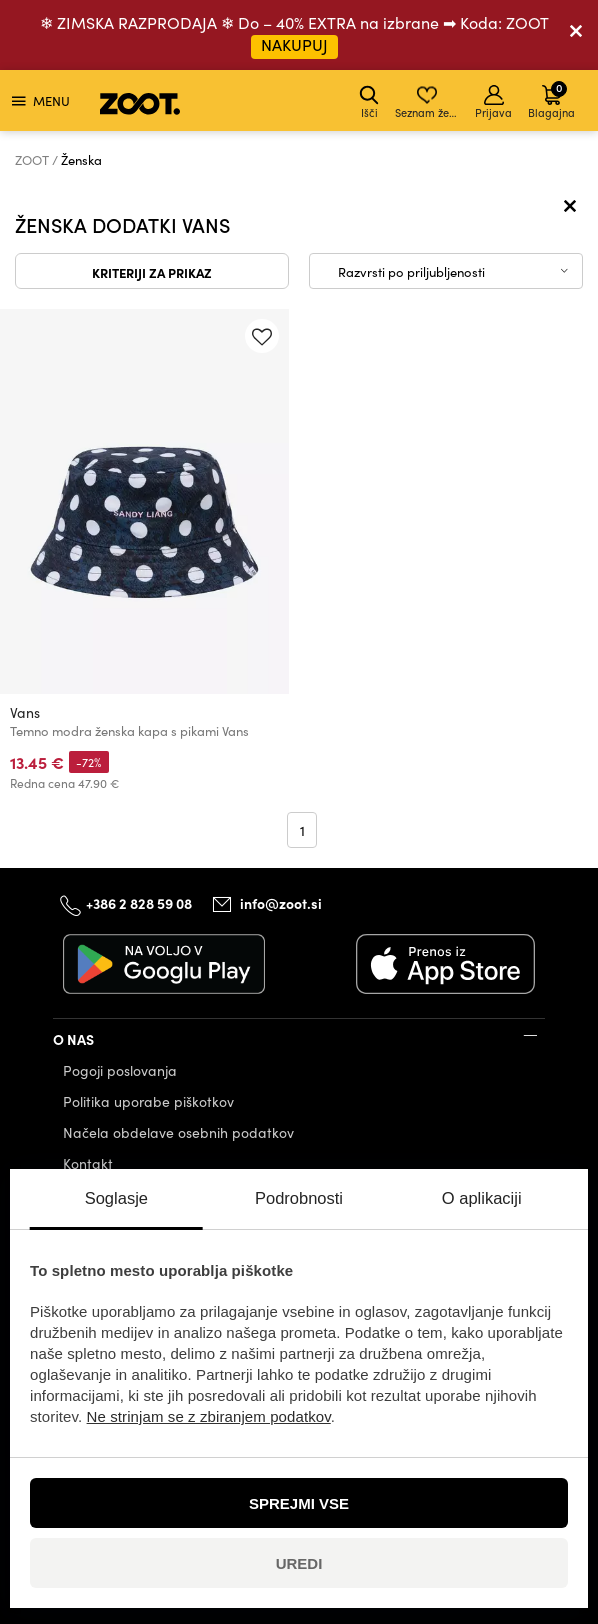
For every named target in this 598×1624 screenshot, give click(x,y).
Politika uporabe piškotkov (148, 1101)
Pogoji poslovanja (120, 1070)
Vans (25, 712)
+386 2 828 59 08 (139, 903)
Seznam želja (428, 102)
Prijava (493, 102)
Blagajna (551, 99)
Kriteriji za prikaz (152, 272)
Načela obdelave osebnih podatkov (178, 1132)
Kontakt (88, 1163)
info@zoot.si (281, 903)
